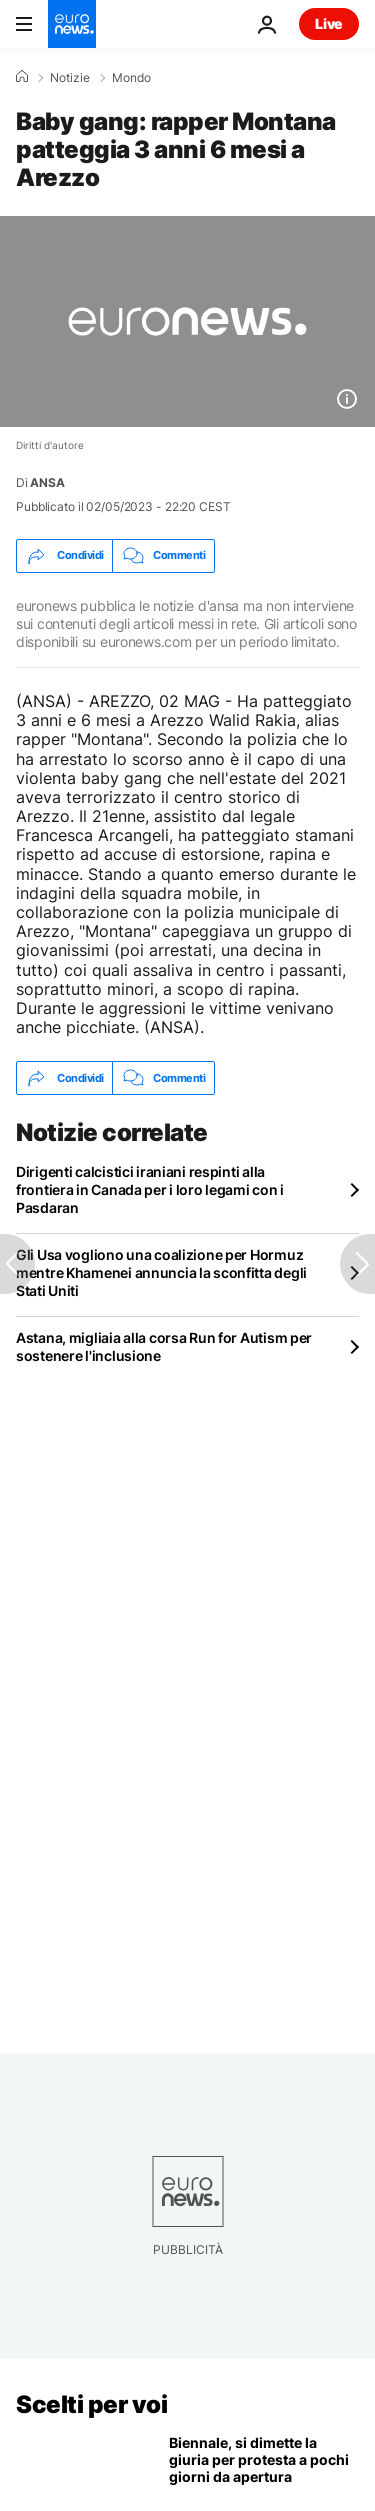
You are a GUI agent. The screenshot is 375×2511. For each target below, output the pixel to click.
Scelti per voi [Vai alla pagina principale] (91, 2404)
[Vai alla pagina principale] (72, 24)
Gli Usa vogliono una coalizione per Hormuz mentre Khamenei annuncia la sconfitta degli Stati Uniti (161, 1272)
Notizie (70, 78)
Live (329, 23)
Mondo (131, 78)
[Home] (22, 77)
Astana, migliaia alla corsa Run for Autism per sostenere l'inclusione (164, 1346)
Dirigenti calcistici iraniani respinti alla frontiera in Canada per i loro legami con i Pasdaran (150, 1189)
